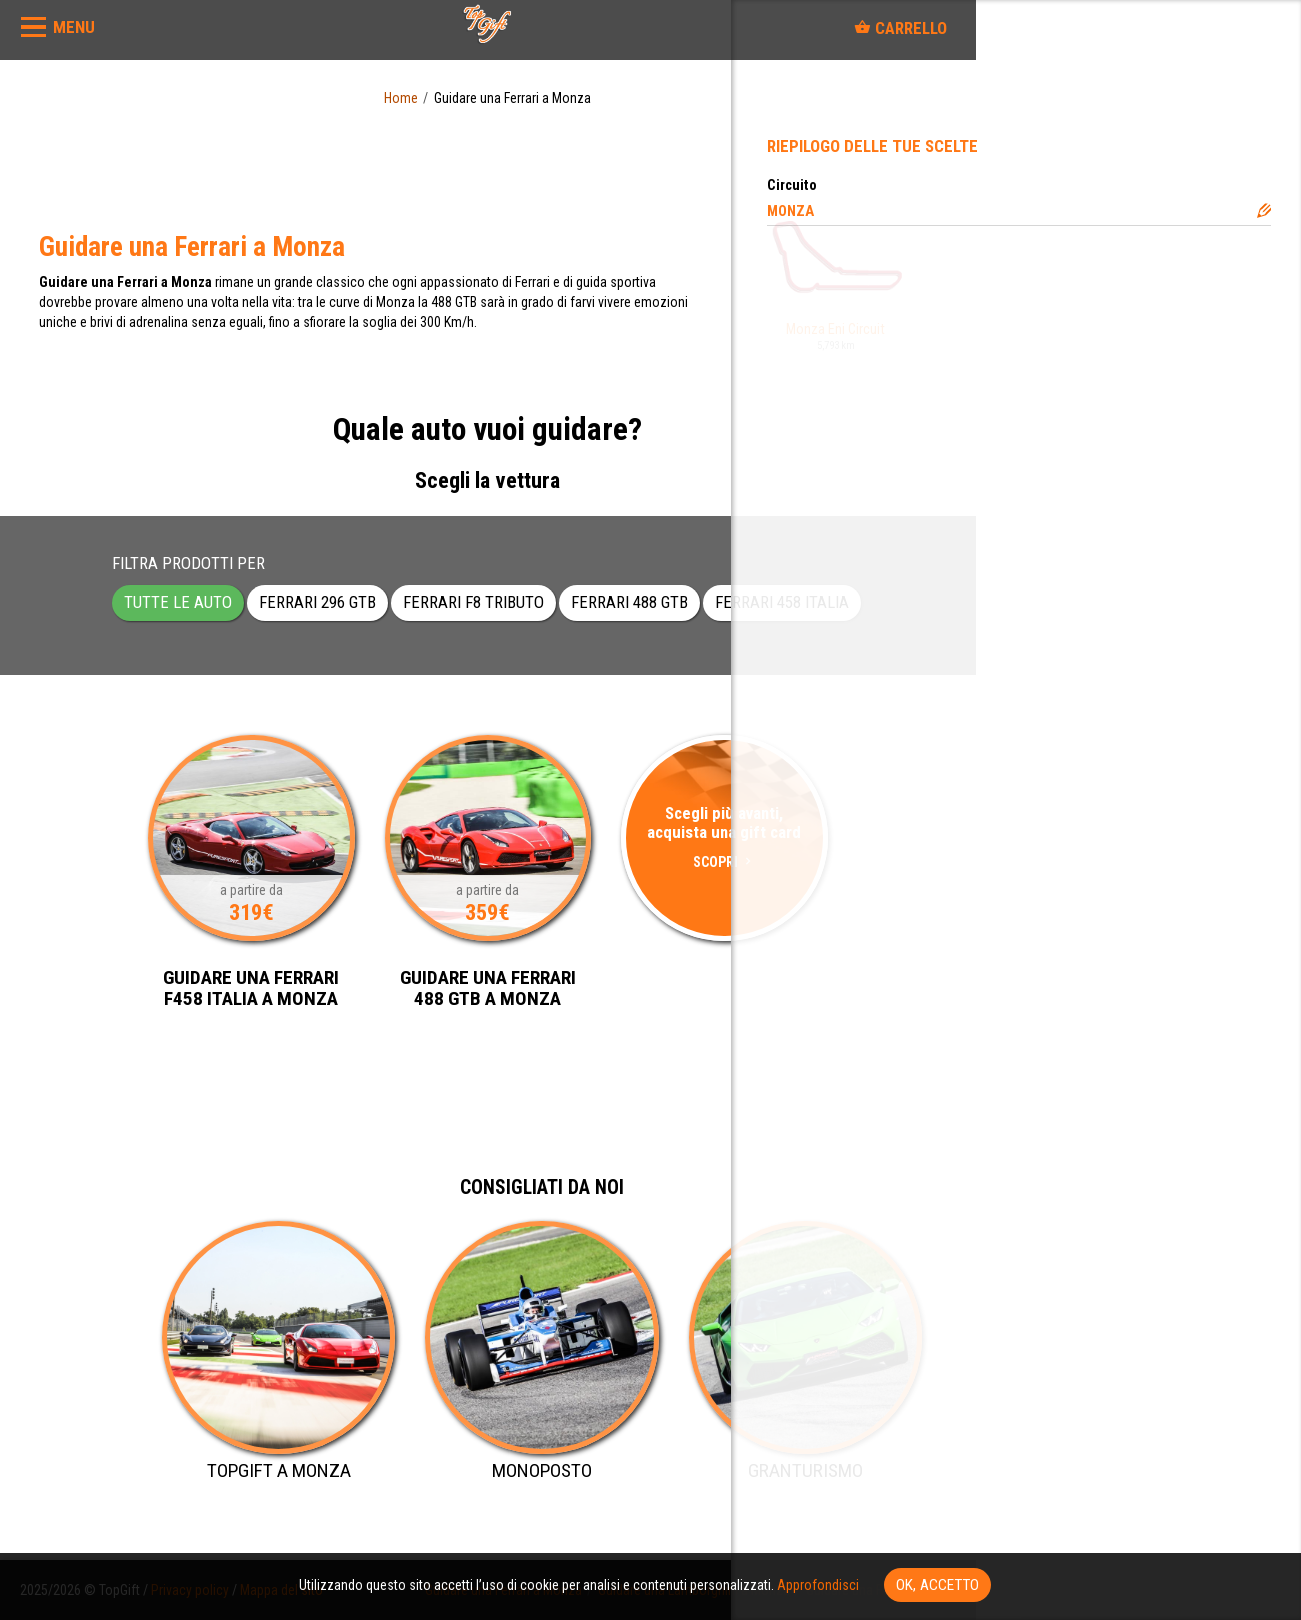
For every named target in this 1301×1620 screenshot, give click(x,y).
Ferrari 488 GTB (629, 602)
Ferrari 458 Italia (782, 602)
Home (401, 98)
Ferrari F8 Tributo (473, 602)
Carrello (900, 28)
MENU (74, 27)
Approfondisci (818, 1585)
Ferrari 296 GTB (317, 602)
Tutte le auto (178, 602)
